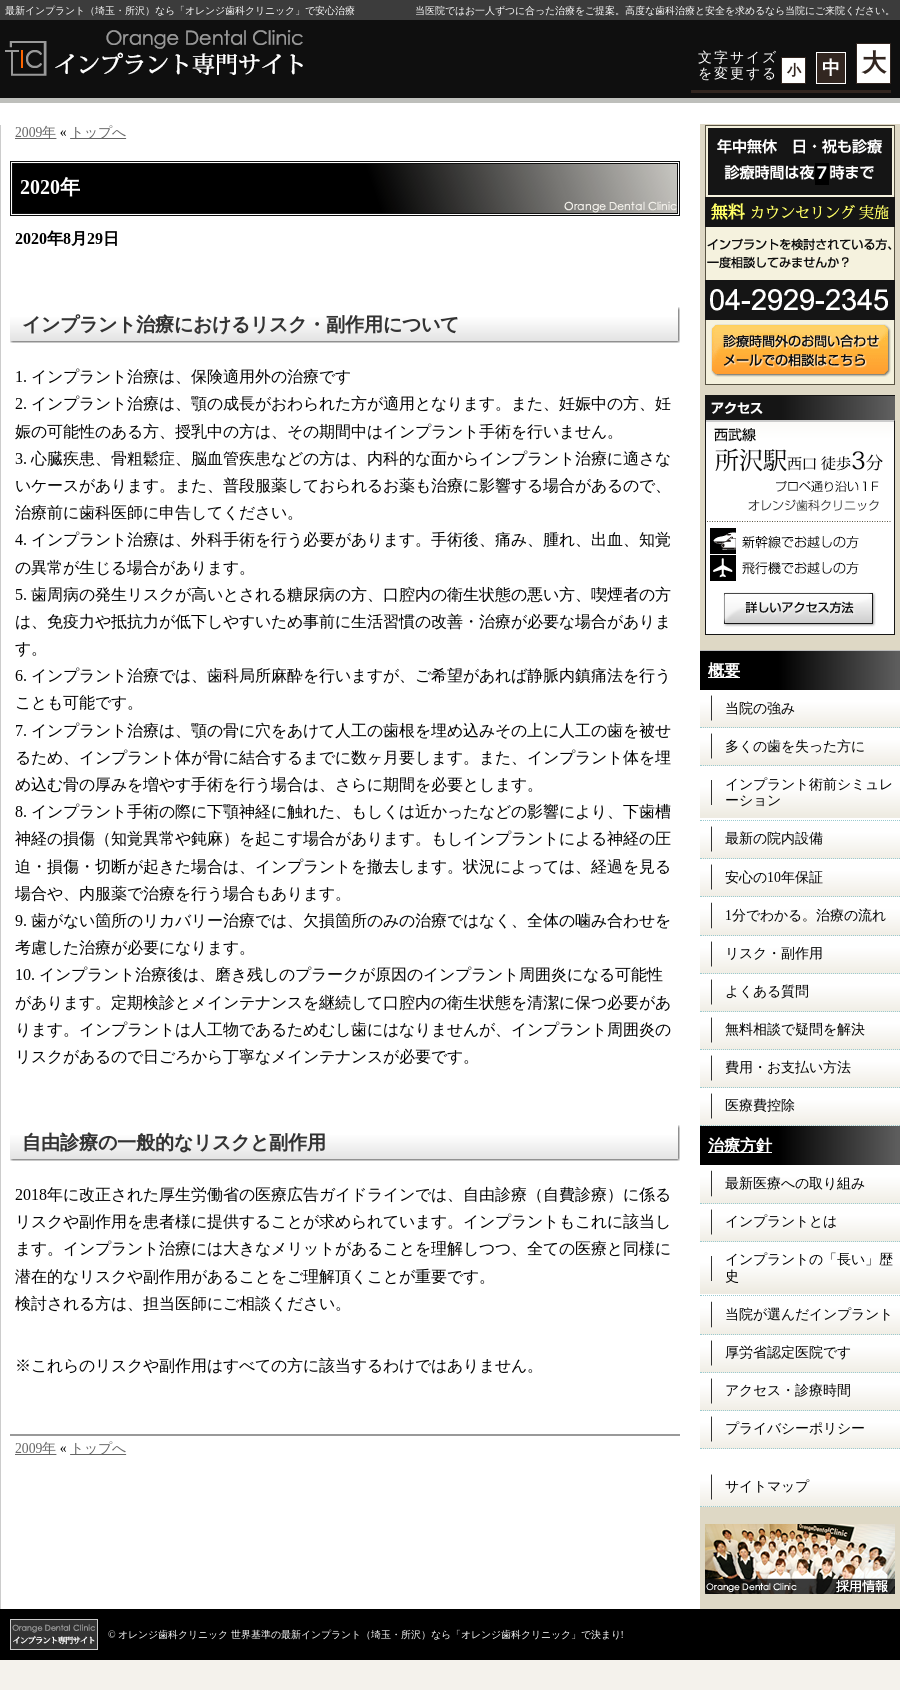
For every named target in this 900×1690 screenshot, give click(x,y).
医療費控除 (760, 1105)
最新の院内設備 (774, 838)
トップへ (98, 132)
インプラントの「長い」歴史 (809, 1268)
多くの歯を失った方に (795, 746)
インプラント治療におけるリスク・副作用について (240, 324)
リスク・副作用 (774, 953)
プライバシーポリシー (795, 1428)
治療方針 (740, 1145)
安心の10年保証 (774, 877)
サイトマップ (767, 1486)
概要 (724, 670)
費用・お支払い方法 (788, 1067)
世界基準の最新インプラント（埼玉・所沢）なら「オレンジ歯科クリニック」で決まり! (427, 1634)
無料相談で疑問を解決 (795, 1029)
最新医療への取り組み (795, 1183)
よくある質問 (767, 991)
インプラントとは (781, 1221)
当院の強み (760, 708)
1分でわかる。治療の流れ (805, 915)
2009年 (35, 132)
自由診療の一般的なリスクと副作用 (174, 1142)
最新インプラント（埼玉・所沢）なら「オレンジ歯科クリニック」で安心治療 (180, 10)
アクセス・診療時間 (788, 1390)
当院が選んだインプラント (809, 1314)
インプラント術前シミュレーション (809, 793)
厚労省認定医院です (788, 1352)
